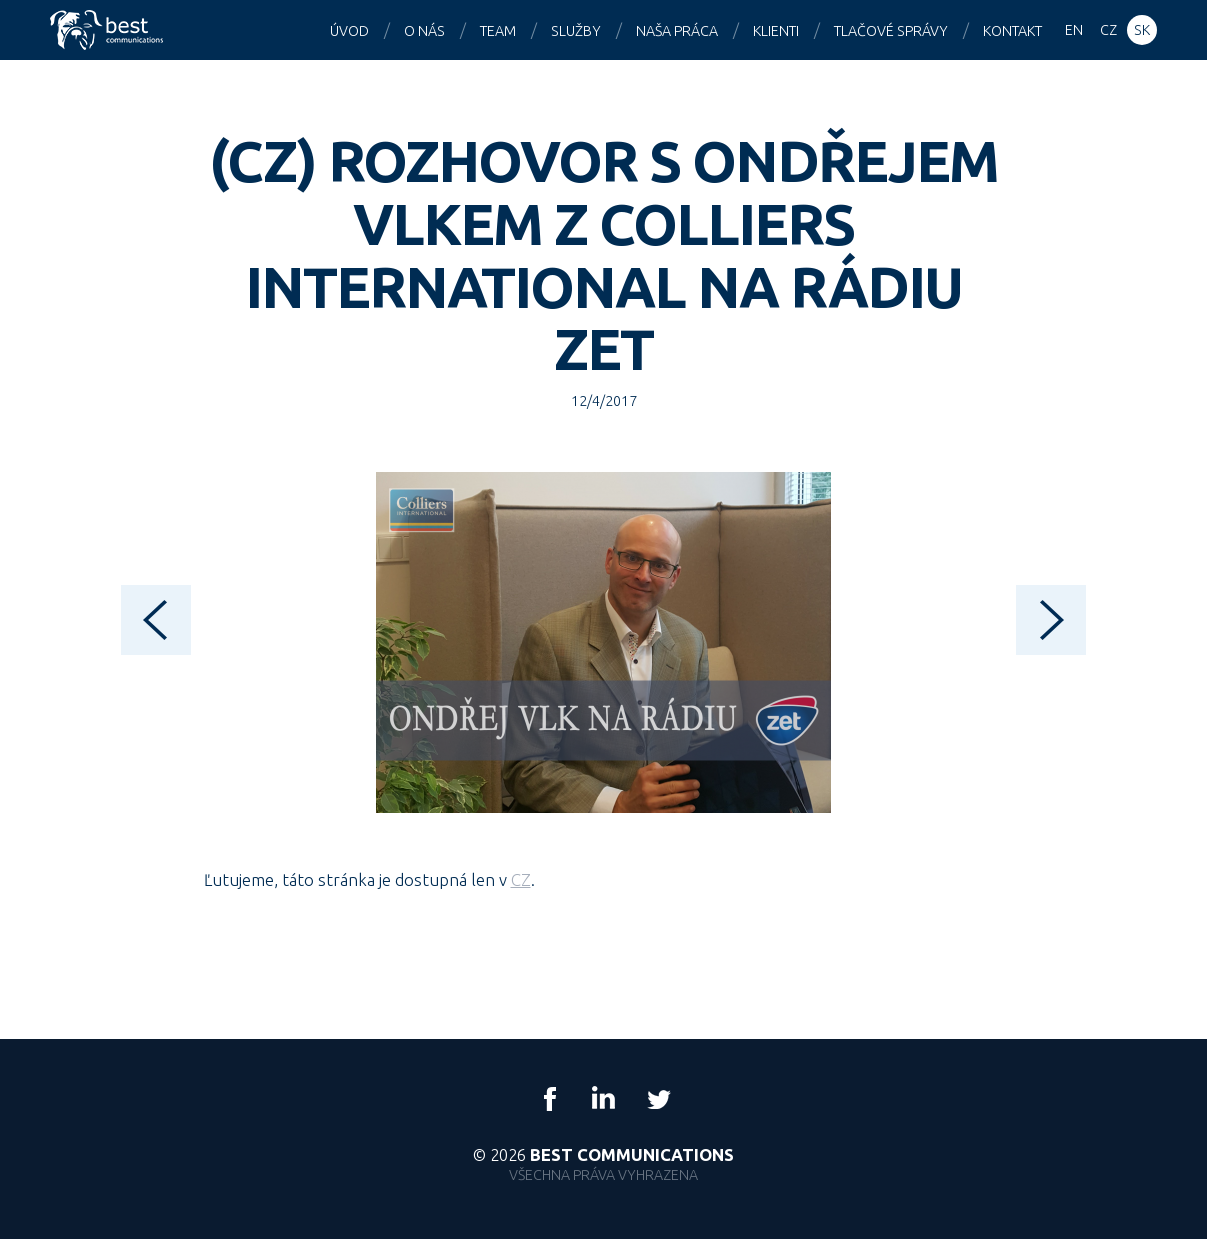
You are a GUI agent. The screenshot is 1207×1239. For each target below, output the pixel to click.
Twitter (658, 1099)
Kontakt (1012, 31)
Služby (576, 31)
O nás (424, 31)
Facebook (550, 1099)
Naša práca (677, 31)
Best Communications (109, 30)
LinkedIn (604, 1099)
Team (498, 31)
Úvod (349, 31)
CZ (521, 879)
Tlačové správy (891, 31)
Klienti (776, 31)
